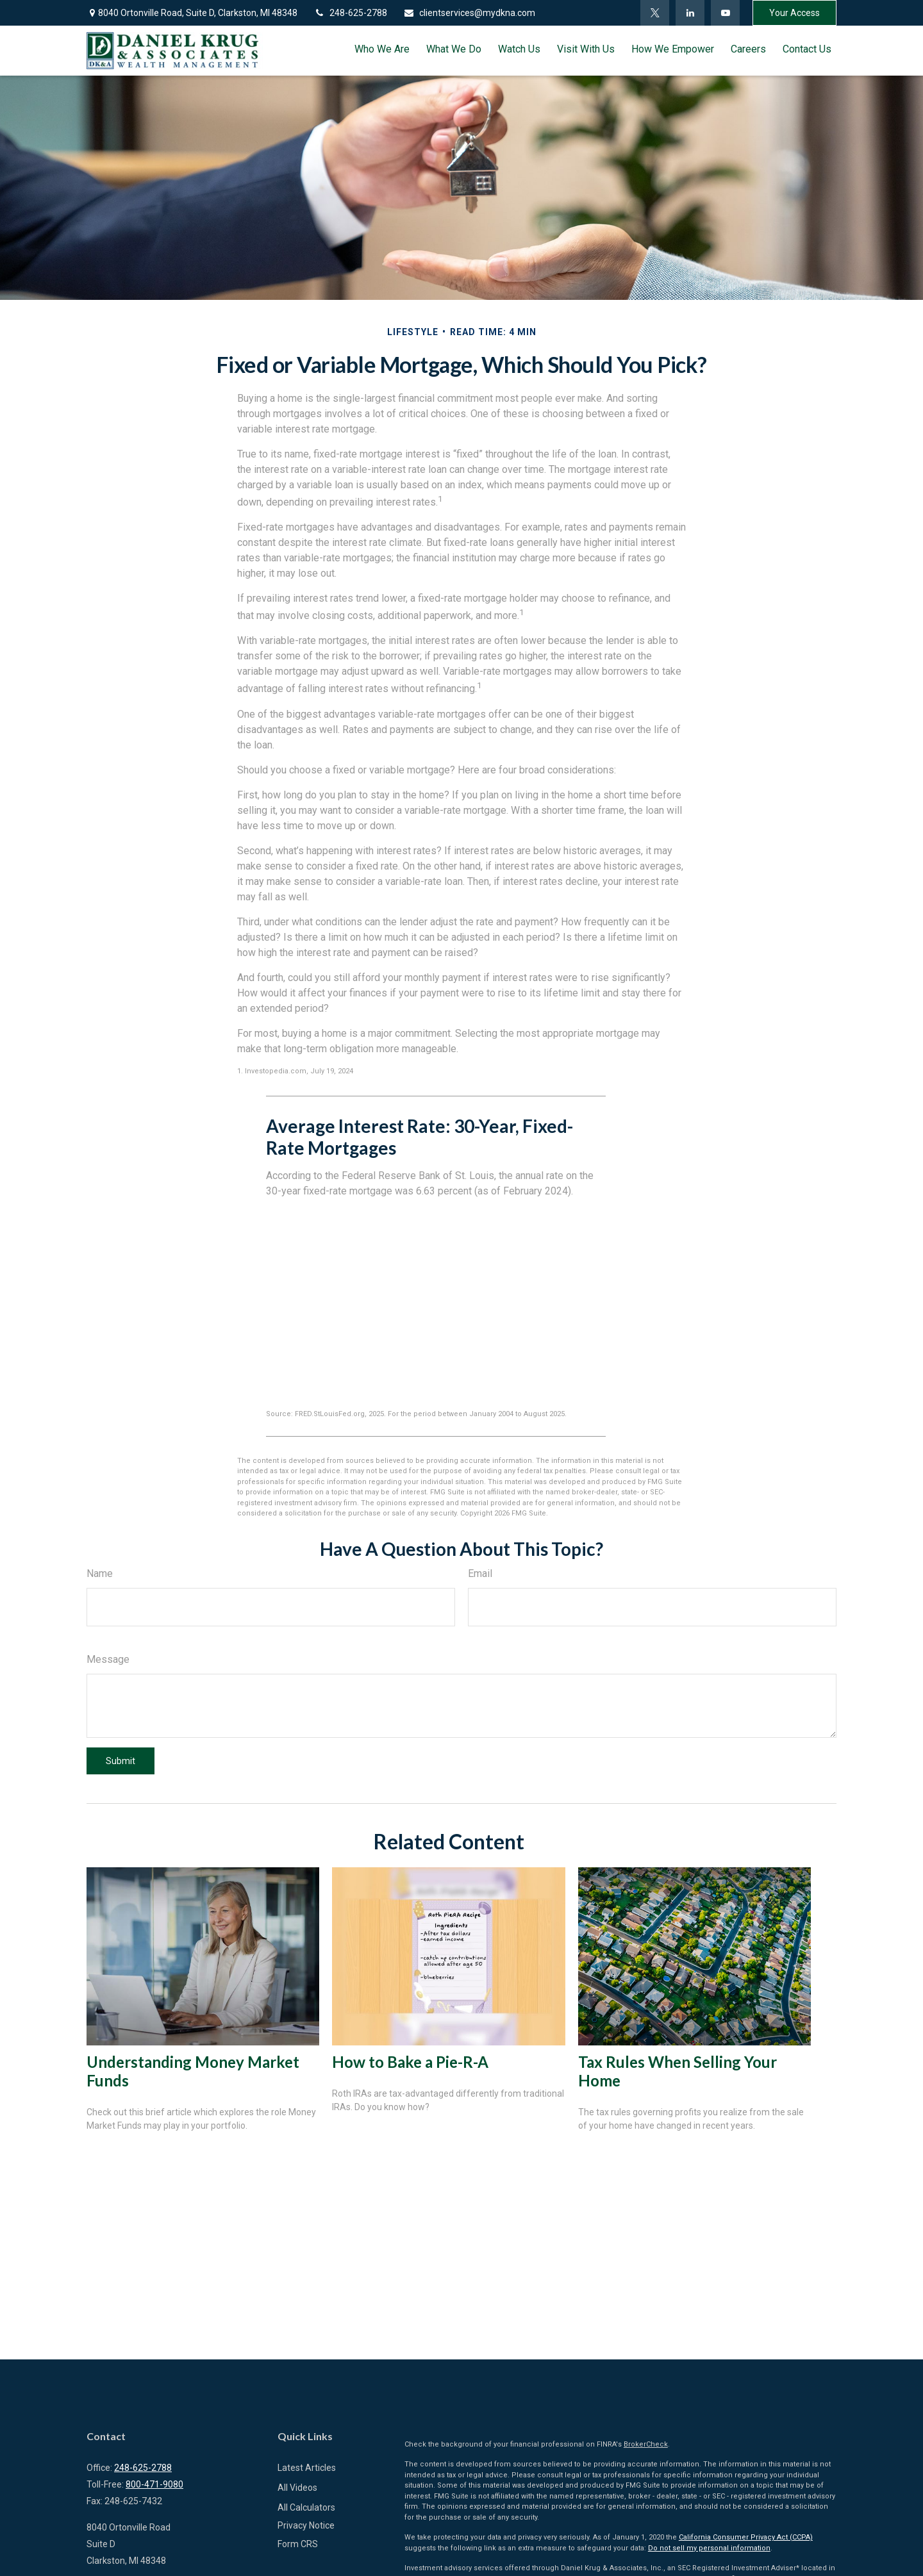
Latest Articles (307, 2468)
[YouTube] (725, 13)
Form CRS (298, 2544)
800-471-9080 (154, 2484)
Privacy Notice (306, 2525)
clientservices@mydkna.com (469, 13)
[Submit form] (120, 1760)
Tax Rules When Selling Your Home (677, 2071)
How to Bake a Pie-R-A (410, 2061)
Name (100, 1573)
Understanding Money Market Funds (193, 2071)
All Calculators (306, 2507)
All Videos (297, 2487)
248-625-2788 (350, 13)
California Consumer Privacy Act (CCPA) (746, 2537)
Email (480, 1573)
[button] (382, 49)
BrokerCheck (646, 2444)
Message (108, 1659)
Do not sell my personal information (709, 2548)
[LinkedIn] (690, 13)
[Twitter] (654, 13)
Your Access (794, 13)
